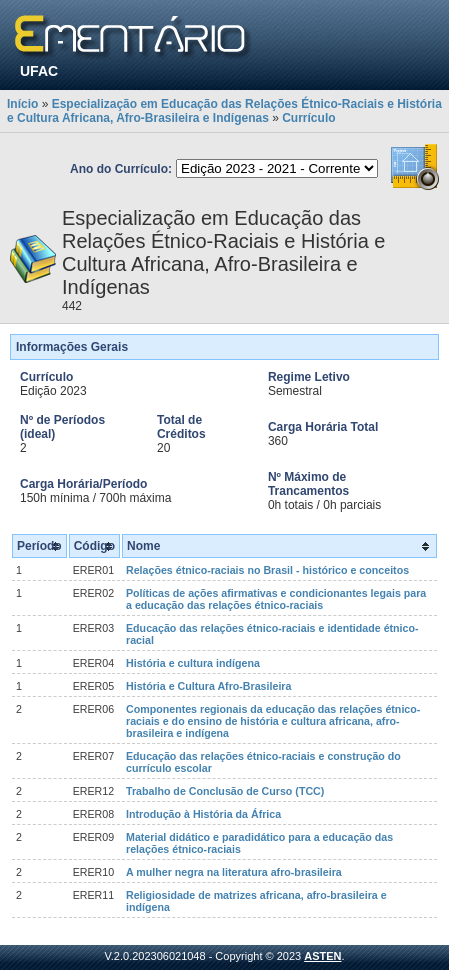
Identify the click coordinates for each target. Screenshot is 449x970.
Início (22, 104)
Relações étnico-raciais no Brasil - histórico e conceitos (267, 570)
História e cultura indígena (193, 663)
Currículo (308, 118)
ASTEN (322, 956)
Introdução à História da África (203, 814)
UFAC (39, 71)
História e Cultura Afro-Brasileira (208, 686)
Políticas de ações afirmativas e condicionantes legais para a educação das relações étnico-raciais (276, 599)
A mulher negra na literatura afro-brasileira (234, 872)
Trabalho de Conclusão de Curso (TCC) (225, 791)
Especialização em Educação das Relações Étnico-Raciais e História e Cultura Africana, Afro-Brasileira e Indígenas (224, 111)
